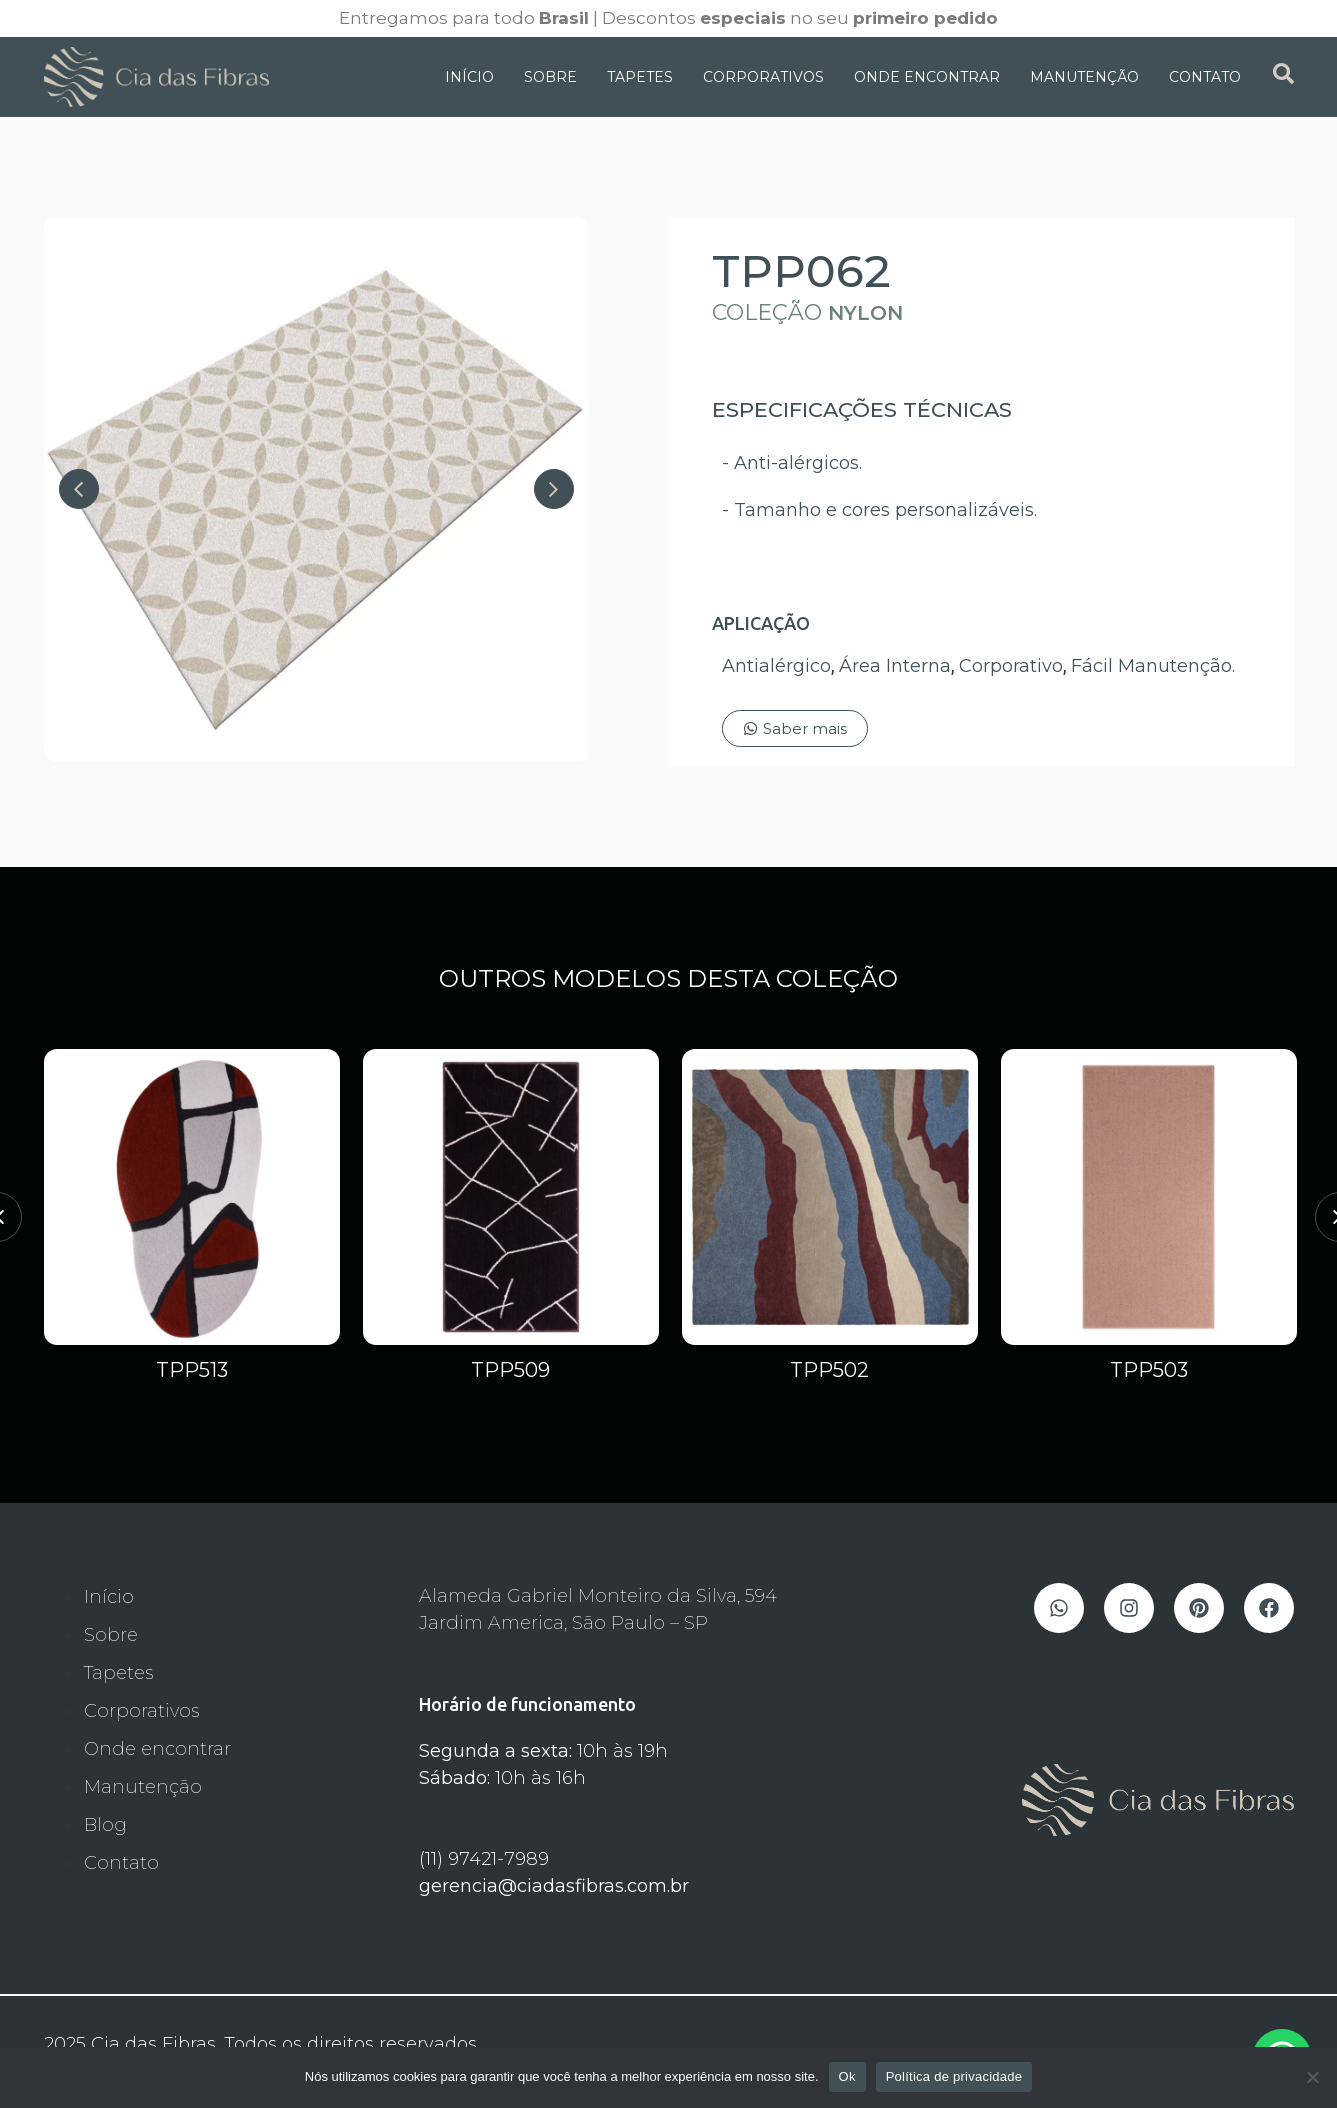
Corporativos (763, 77)
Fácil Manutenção (1151, 666)
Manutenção (1084, 77)
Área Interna (895, 666)
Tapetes (640, 77)
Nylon (865, 313)
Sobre (550, 77)
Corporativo (1011, 666)
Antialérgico (776, 666)
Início (469, 77)
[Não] (1312, 2077)
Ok (847, 2076)
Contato (1205, 77)
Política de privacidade (954, 2076)
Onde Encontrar (927, 77)
